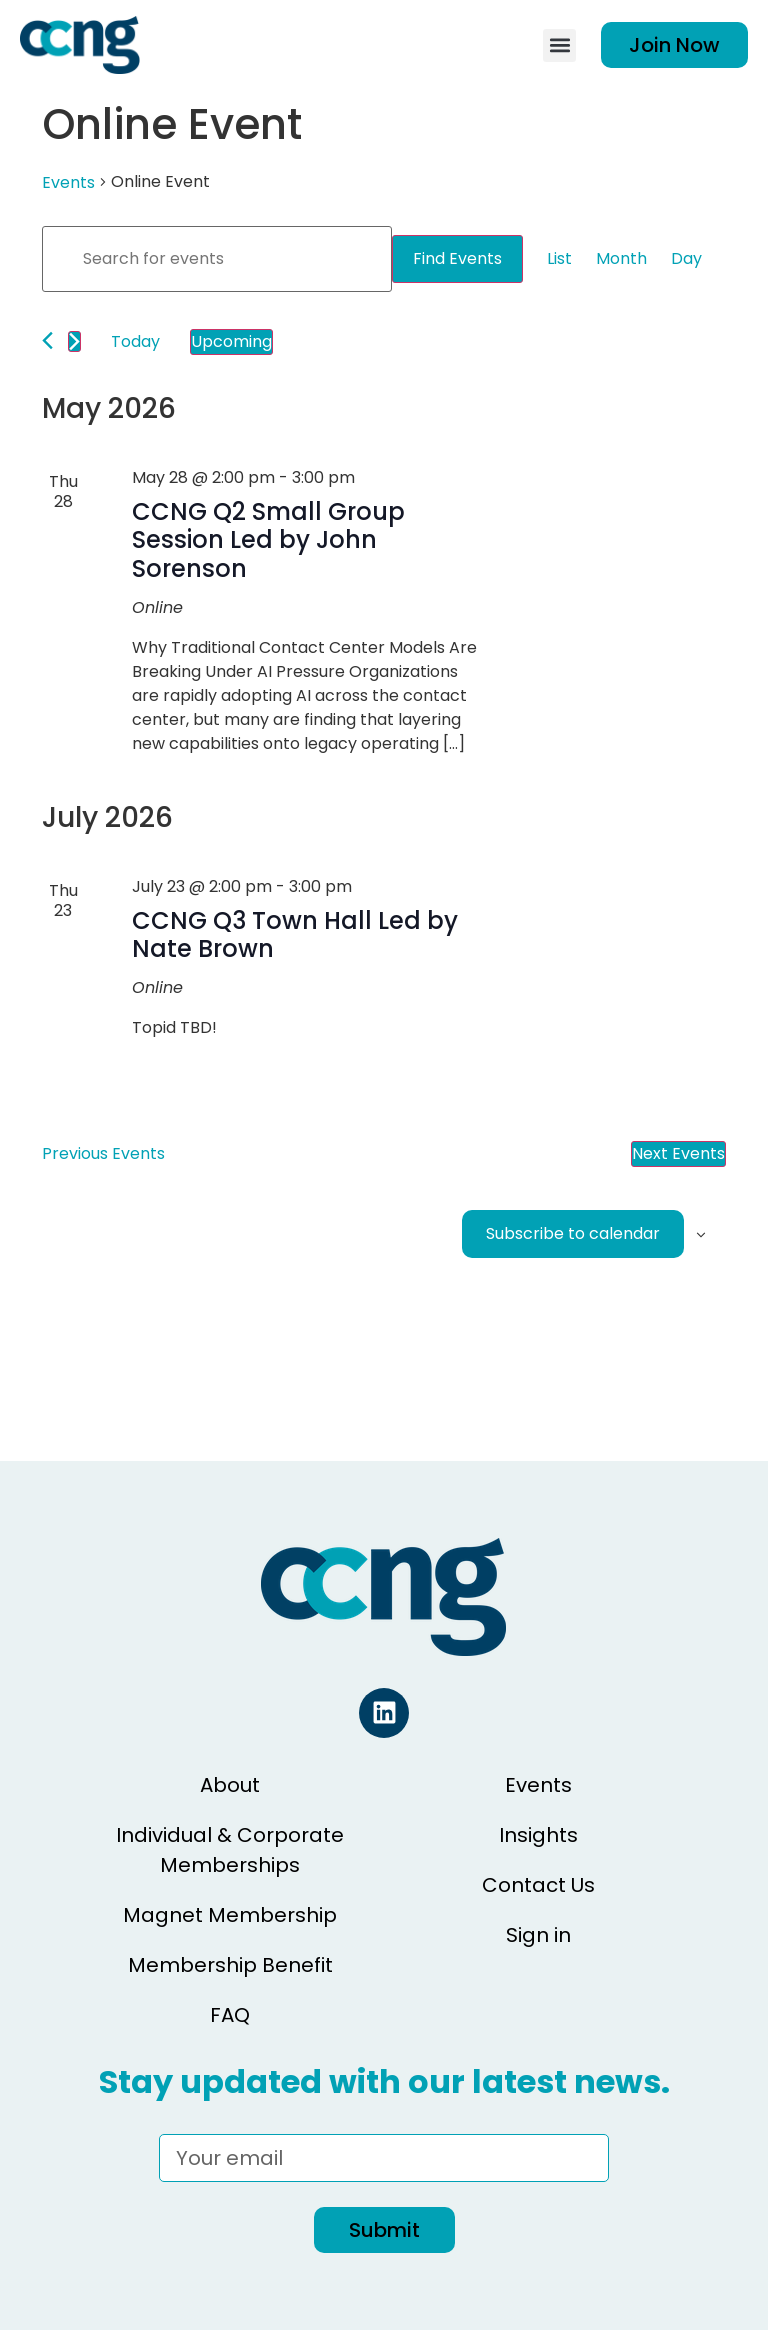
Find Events (457, 258)
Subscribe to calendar (573, 1233)
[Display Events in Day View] (686, 259)
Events (68, 182)
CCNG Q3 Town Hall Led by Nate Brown (295, 935)
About (230, 1785)
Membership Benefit (230, 1965)
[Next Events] (74, 341)
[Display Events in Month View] (621, 259)
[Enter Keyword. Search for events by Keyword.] (217, 259)
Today (135, 341)
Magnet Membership (230, 1915)
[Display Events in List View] (559, 259)
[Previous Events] (47, 340)
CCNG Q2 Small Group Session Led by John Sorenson (268, 540)
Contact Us (538, 1885)
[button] (559, 45)
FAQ (230, 2015)
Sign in (538, 1935)
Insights (538, 1835)
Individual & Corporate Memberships (230, 1850)
